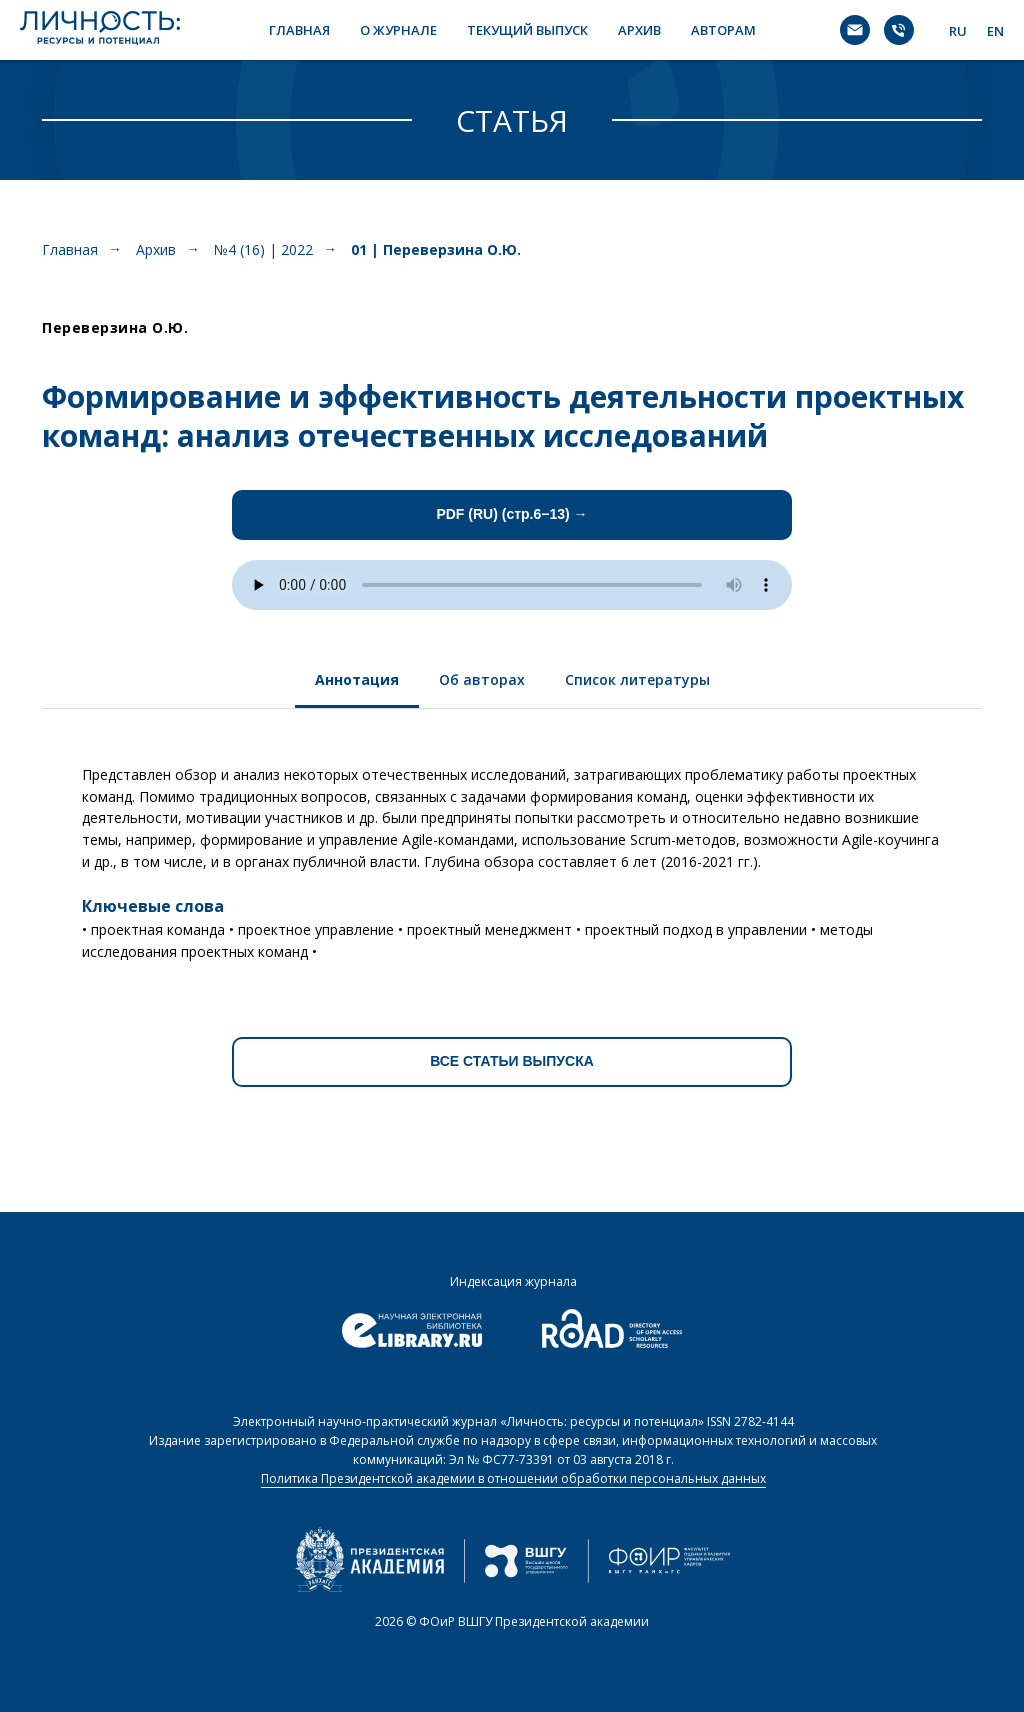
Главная (70, 249)
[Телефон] (899, 30)
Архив (156, 249)
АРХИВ (639, 30)
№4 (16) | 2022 (263, 249)
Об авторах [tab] (482, 679)
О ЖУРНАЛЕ (398, 30)
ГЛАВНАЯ (299, 30)
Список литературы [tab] (637, 679)
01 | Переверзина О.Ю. (436, 249)
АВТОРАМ (723, 30)
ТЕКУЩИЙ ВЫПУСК (527, 30)
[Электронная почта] (855, 30)
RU (958, 31)
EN (995, 31)
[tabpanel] (512, 855)
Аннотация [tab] (357, 679)
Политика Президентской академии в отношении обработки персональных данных (513, 1478)
